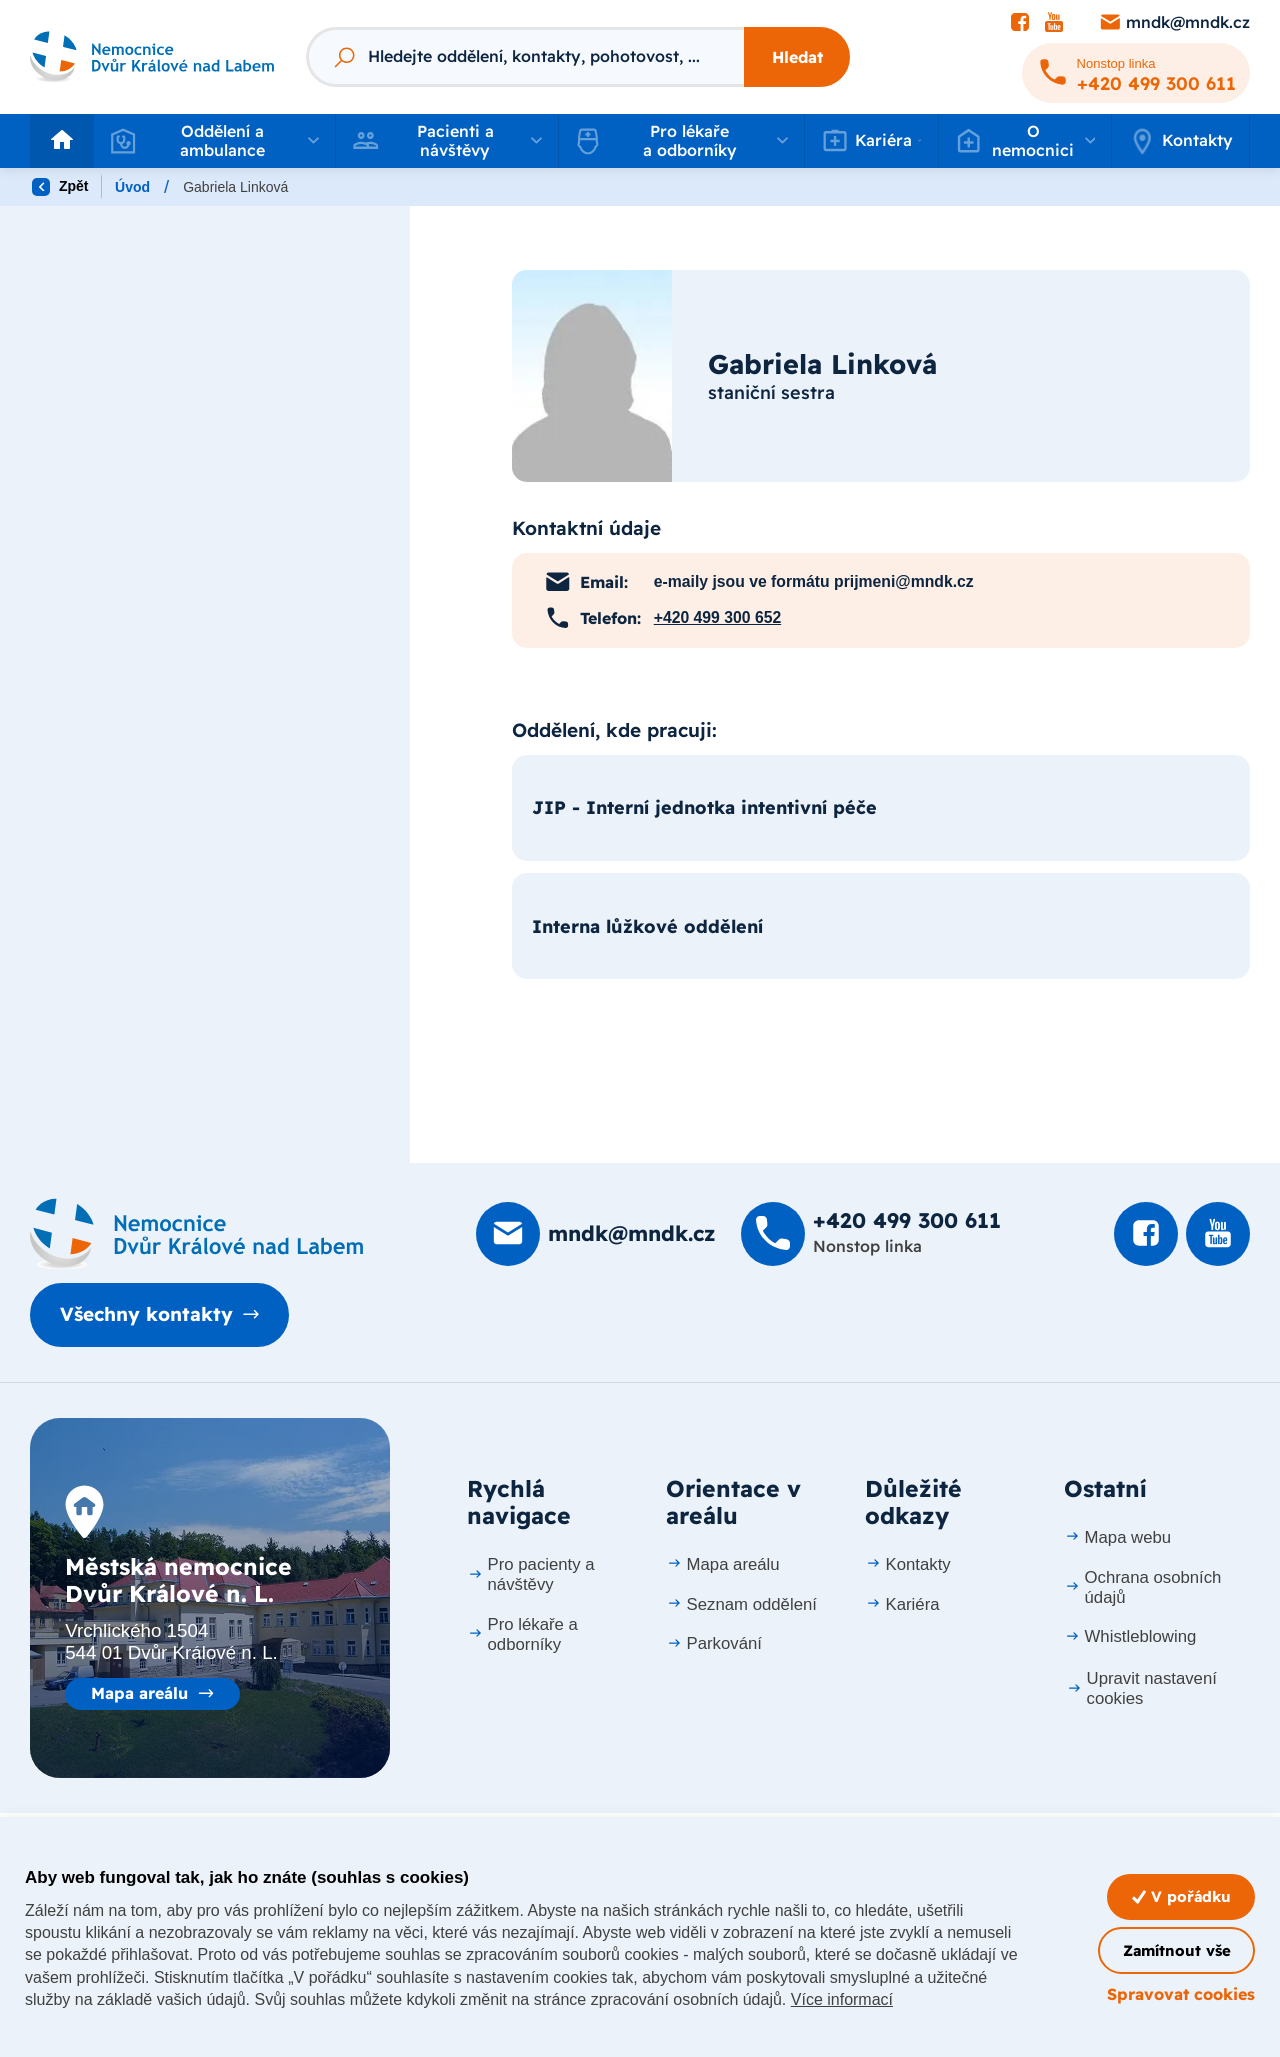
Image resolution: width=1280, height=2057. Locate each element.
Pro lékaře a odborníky (522, 1634)
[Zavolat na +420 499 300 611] (1136, 73)
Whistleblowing (1130, 1636)
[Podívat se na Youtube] (1054, 23)
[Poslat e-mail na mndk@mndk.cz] (1174, 23)
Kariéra (902, 1604)
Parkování (714, 1643)
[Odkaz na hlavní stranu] (152, 57)
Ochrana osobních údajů (1143, 1587)
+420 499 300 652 (717, 617)
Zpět (60, 187)
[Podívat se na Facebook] (1020, 23)
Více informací (842, 1999)
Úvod (132, 187)
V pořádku (1181, 1896)
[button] (214, 141)
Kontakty (1180, 140)
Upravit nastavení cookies (1141, 1688)
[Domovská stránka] (196, 1234)
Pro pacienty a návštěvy (531, 1574)
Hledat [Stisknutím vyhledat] (797, 57)
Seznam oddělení (741, 1604)
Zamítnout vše (1177, 1950)
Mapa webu (1117, 1537)
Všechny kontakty (146, 1314)
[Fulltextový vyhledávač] (525, 57)
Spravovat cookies (1181, 1994)
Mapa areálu (139, 1693)
